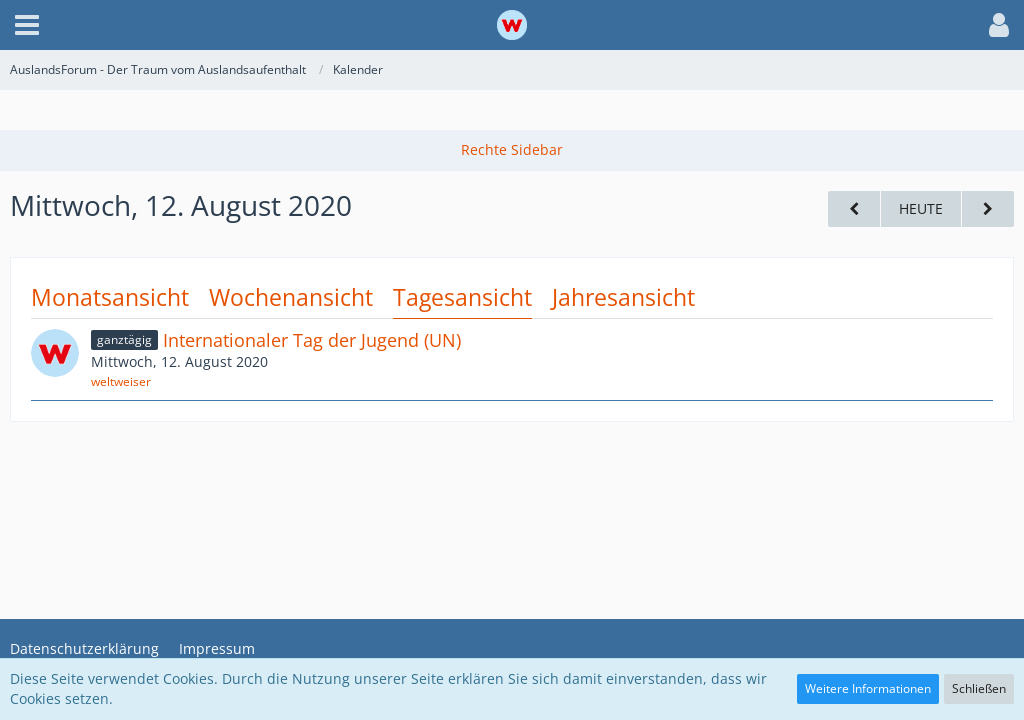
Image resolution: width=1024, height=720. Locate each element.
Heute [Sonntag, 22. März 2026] (921, 208)
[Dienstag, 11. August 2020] (854, 209)
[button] (27, 25)
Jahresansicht (623, 297)
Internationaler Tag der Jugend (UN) (312, 340)
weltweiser (121, 381)
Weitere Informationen (868, 688)
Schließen (979, 688)
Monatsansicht (110, 297)
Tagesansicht (462, 297)
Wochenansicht (291, 297)
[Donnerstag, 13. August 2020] (988, 209)
